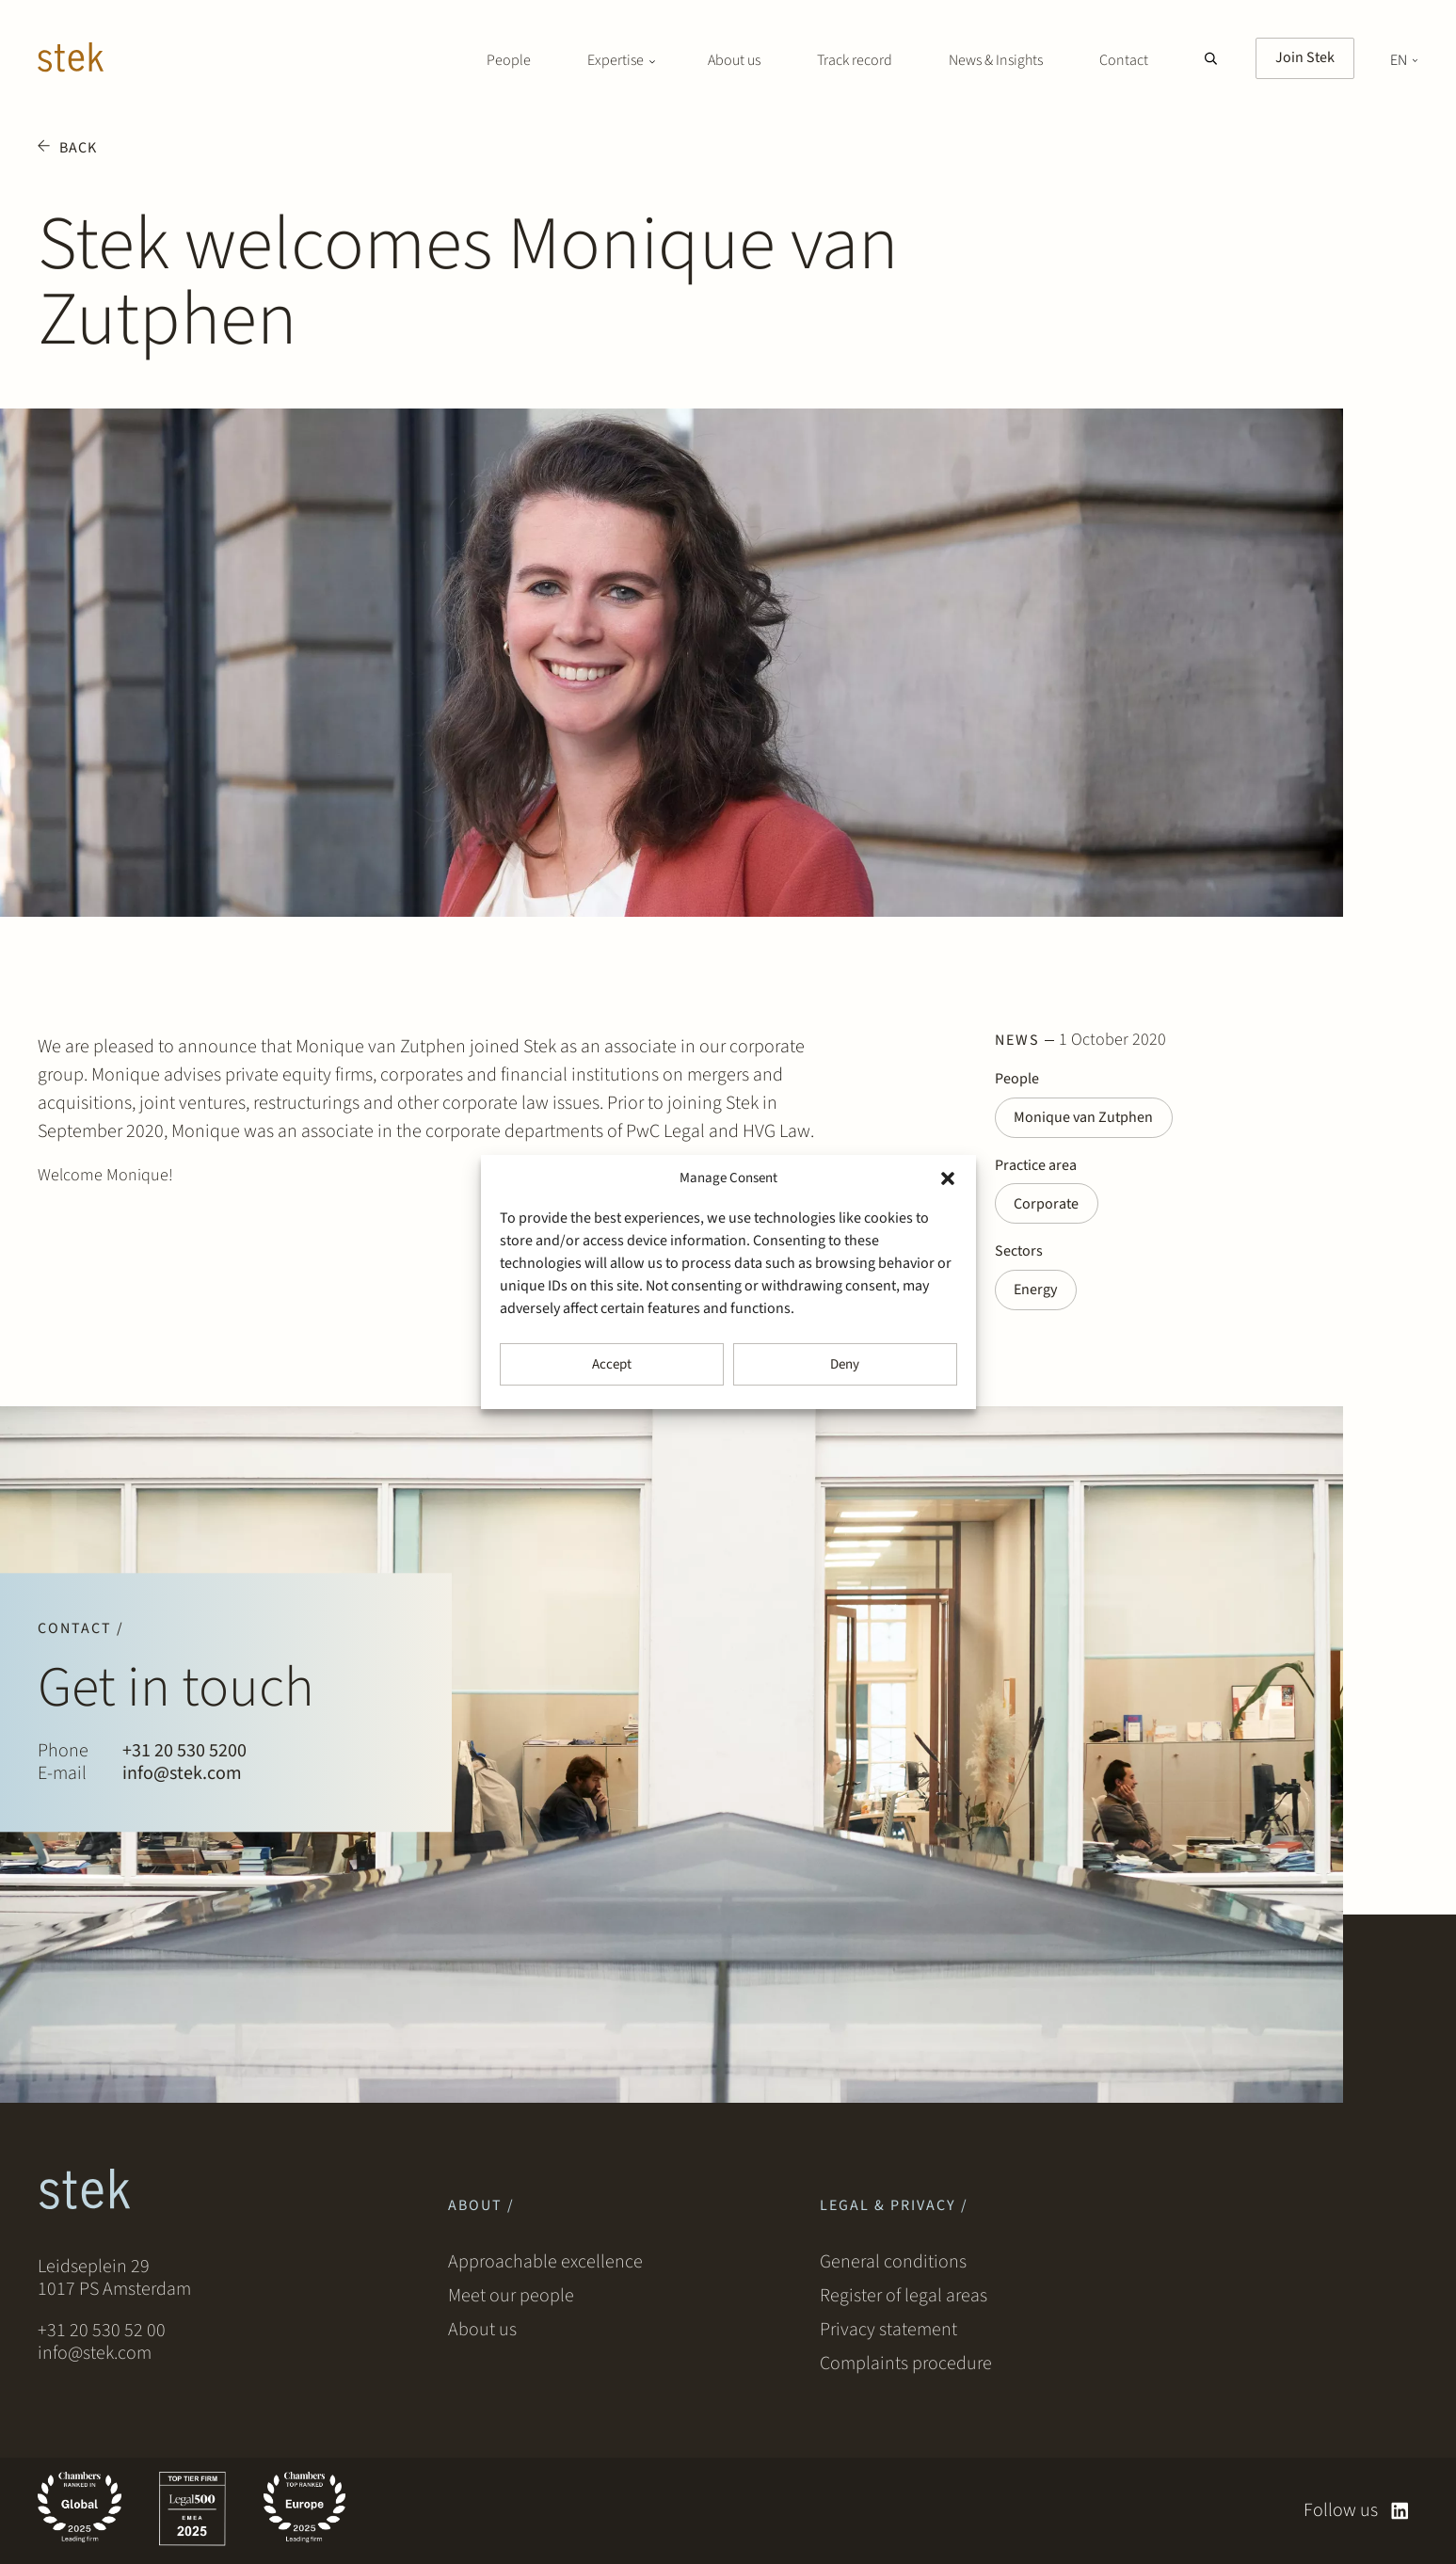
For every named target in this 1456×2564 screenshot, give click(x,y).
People (509, 60)
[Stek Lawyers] (70, 60)
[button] (947, 1178)
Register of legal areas (903, 2297)
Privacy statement (888, 2330)
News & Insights (996, 60)
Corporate (1047, 1204)
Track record (854, 60)
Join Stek (1305, 57)
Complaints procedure (906, 2364)
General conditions (893, 2263)
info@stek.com (182, 1774)
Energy (1036, 1291)
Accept (612, 1364)
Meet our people (511, 2297)
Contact (1123, 60)
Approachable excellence (545, 2263)
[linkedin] (1400, 2510)
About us (734, 60)
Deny (844, 1364)
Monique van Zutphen (1084, 1118)
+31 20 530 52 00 (102, 2330)
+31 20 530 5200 (184, 1751)
